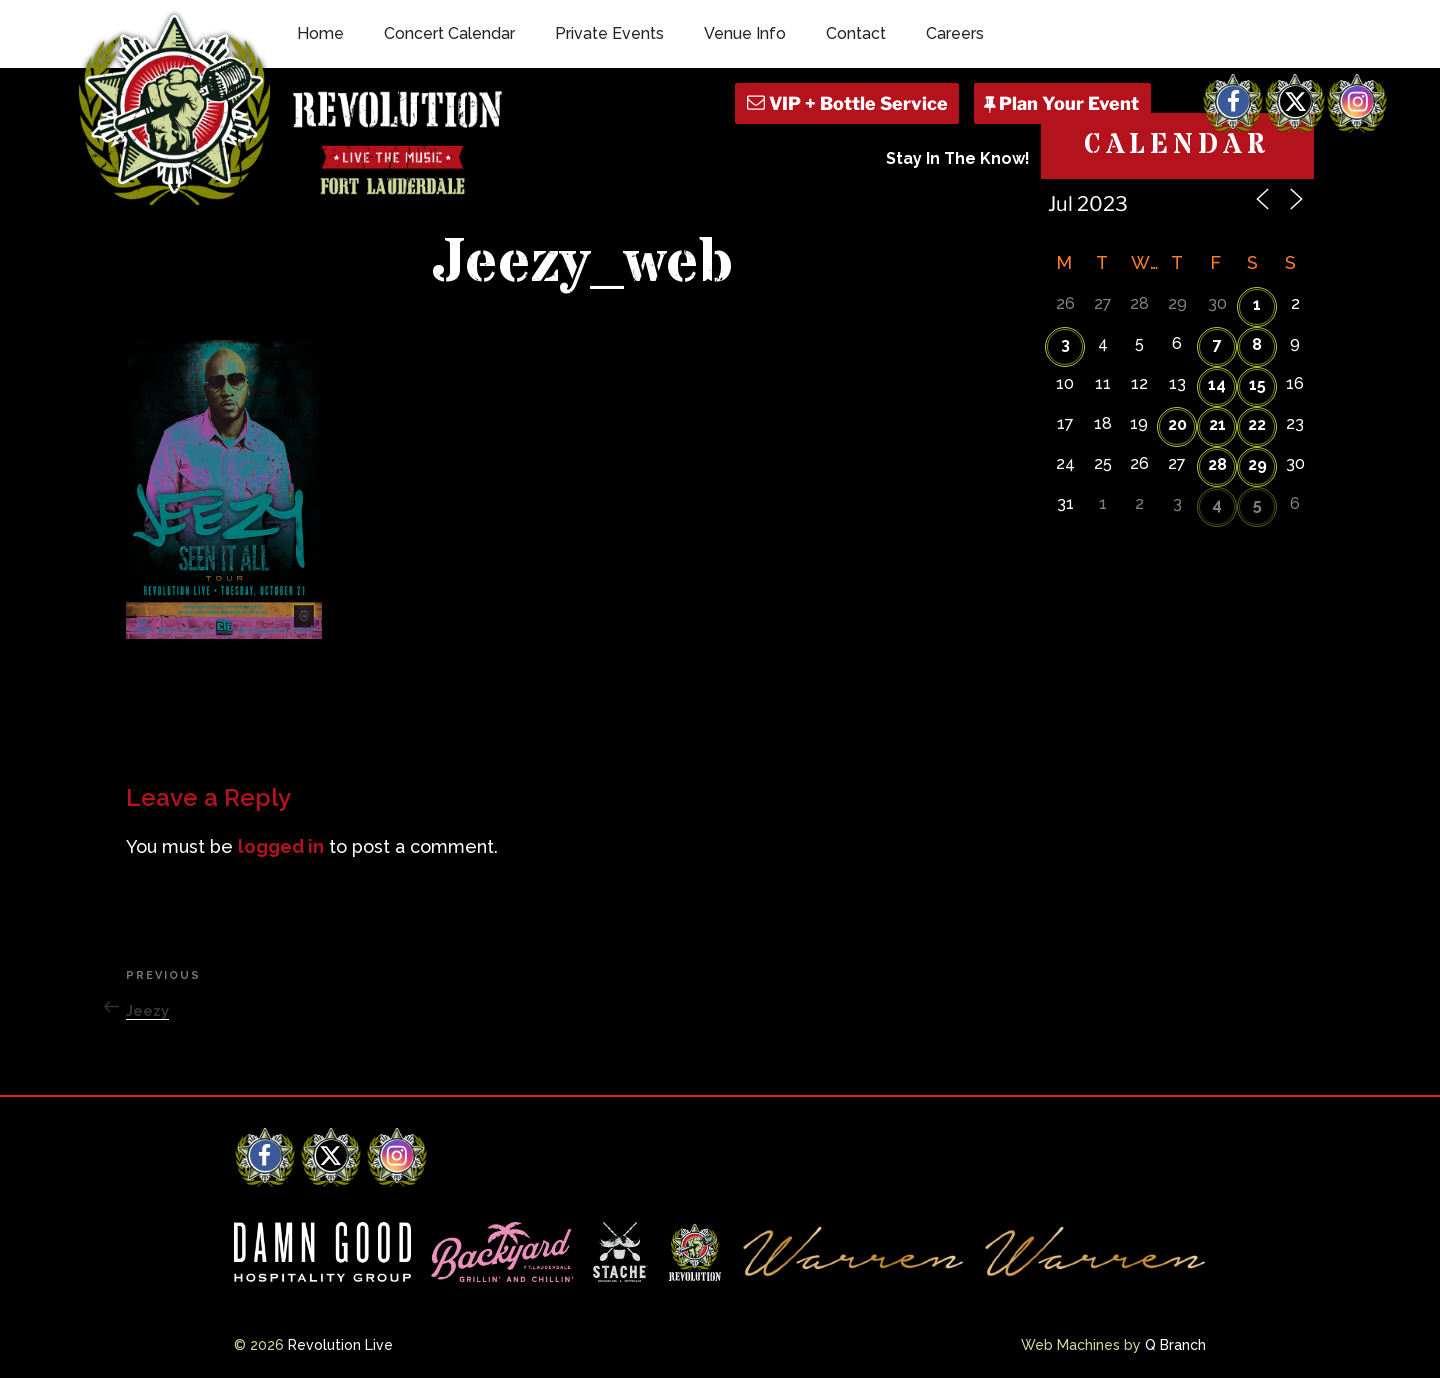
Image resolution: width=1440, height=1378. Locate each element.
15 (1257, 384)
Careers (955, 33)
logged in (281, 846)
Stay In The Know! (958, 158)
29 (1257, 464)
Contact (856, 33)
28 (1217, 464)
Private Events (609, 33)
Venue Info (745, 33)
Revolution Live (340, 1345)
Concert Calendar (449, 33)
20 (1177, 424)
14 (1217, 384)
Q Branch (1175, 1345)
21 (1217, 424)
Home (320, 33)
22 (1257, 424)
